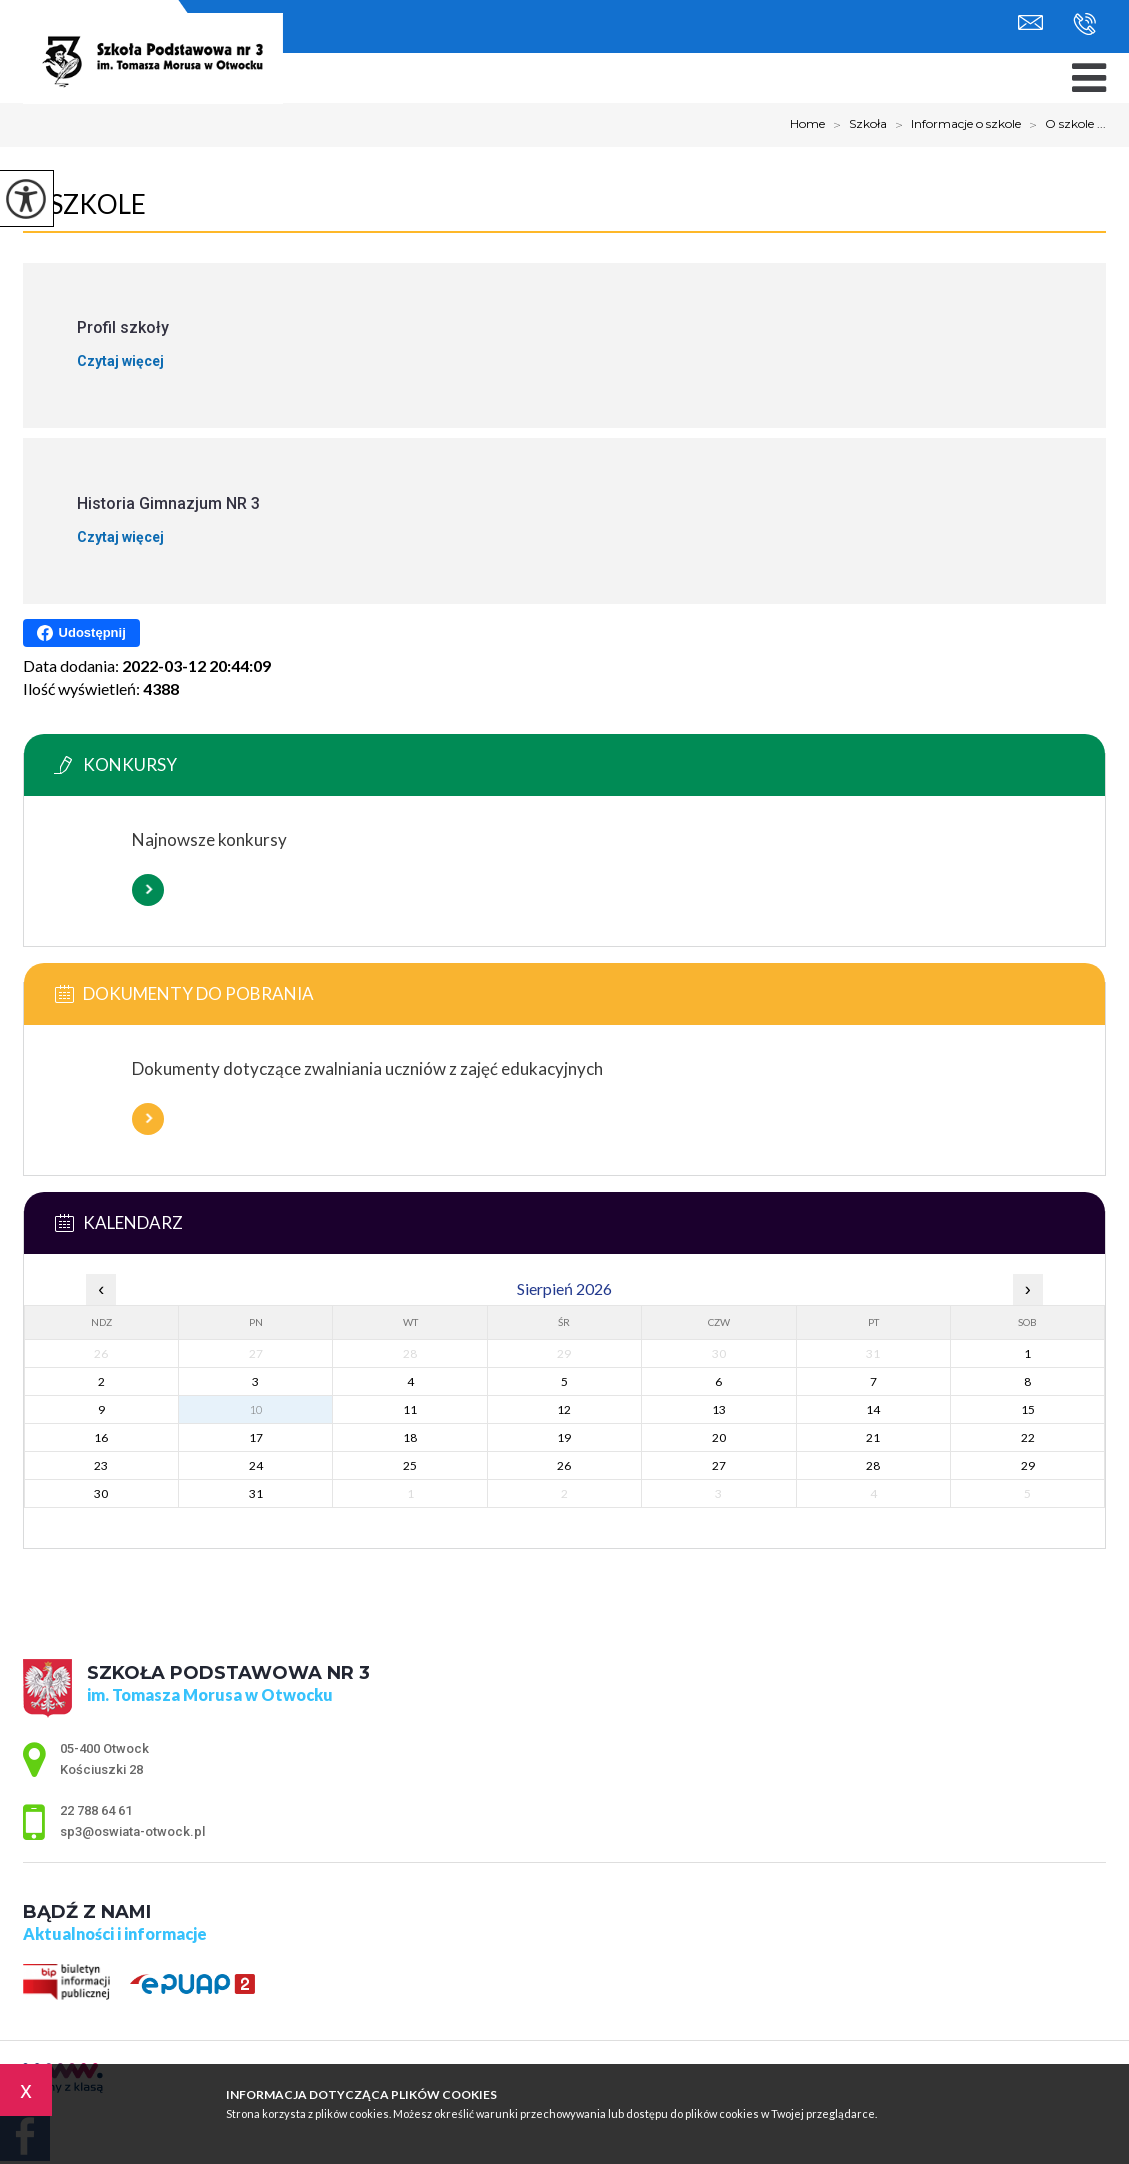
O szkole (84, 204)
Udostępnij (81, 633)
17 (256, 1437)
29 (1028, 1465)
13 (719, 1409)
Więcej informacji (148, 890)
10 (256, 1409)
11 (410, 1409)
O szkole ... (1063, 125)
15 (1028, 1409)
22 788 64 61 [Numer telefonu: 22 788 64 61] (96, 1810)
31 (256, 1493)
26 (564, 1465)
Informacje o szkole (954, 125)
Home (807, 124)
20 (719, 1437)
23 (101, 1465)
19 (564, 1437)
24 (256, 1465)
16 (101, 1437)
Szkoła (856, 125)
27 (719, 1465)
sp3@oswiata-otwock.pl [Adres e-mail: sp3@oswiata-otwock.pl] (132, 1831)
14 (873, 1409)
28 (873, 1465)
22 (1028, 1437)
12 (564, 1409)
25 (410, 1465)
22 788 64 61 (1084, 24)
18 (410, 1437)
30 (101, 1493)
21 (873, 1437)
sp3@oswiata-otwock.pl (1030, 22)
